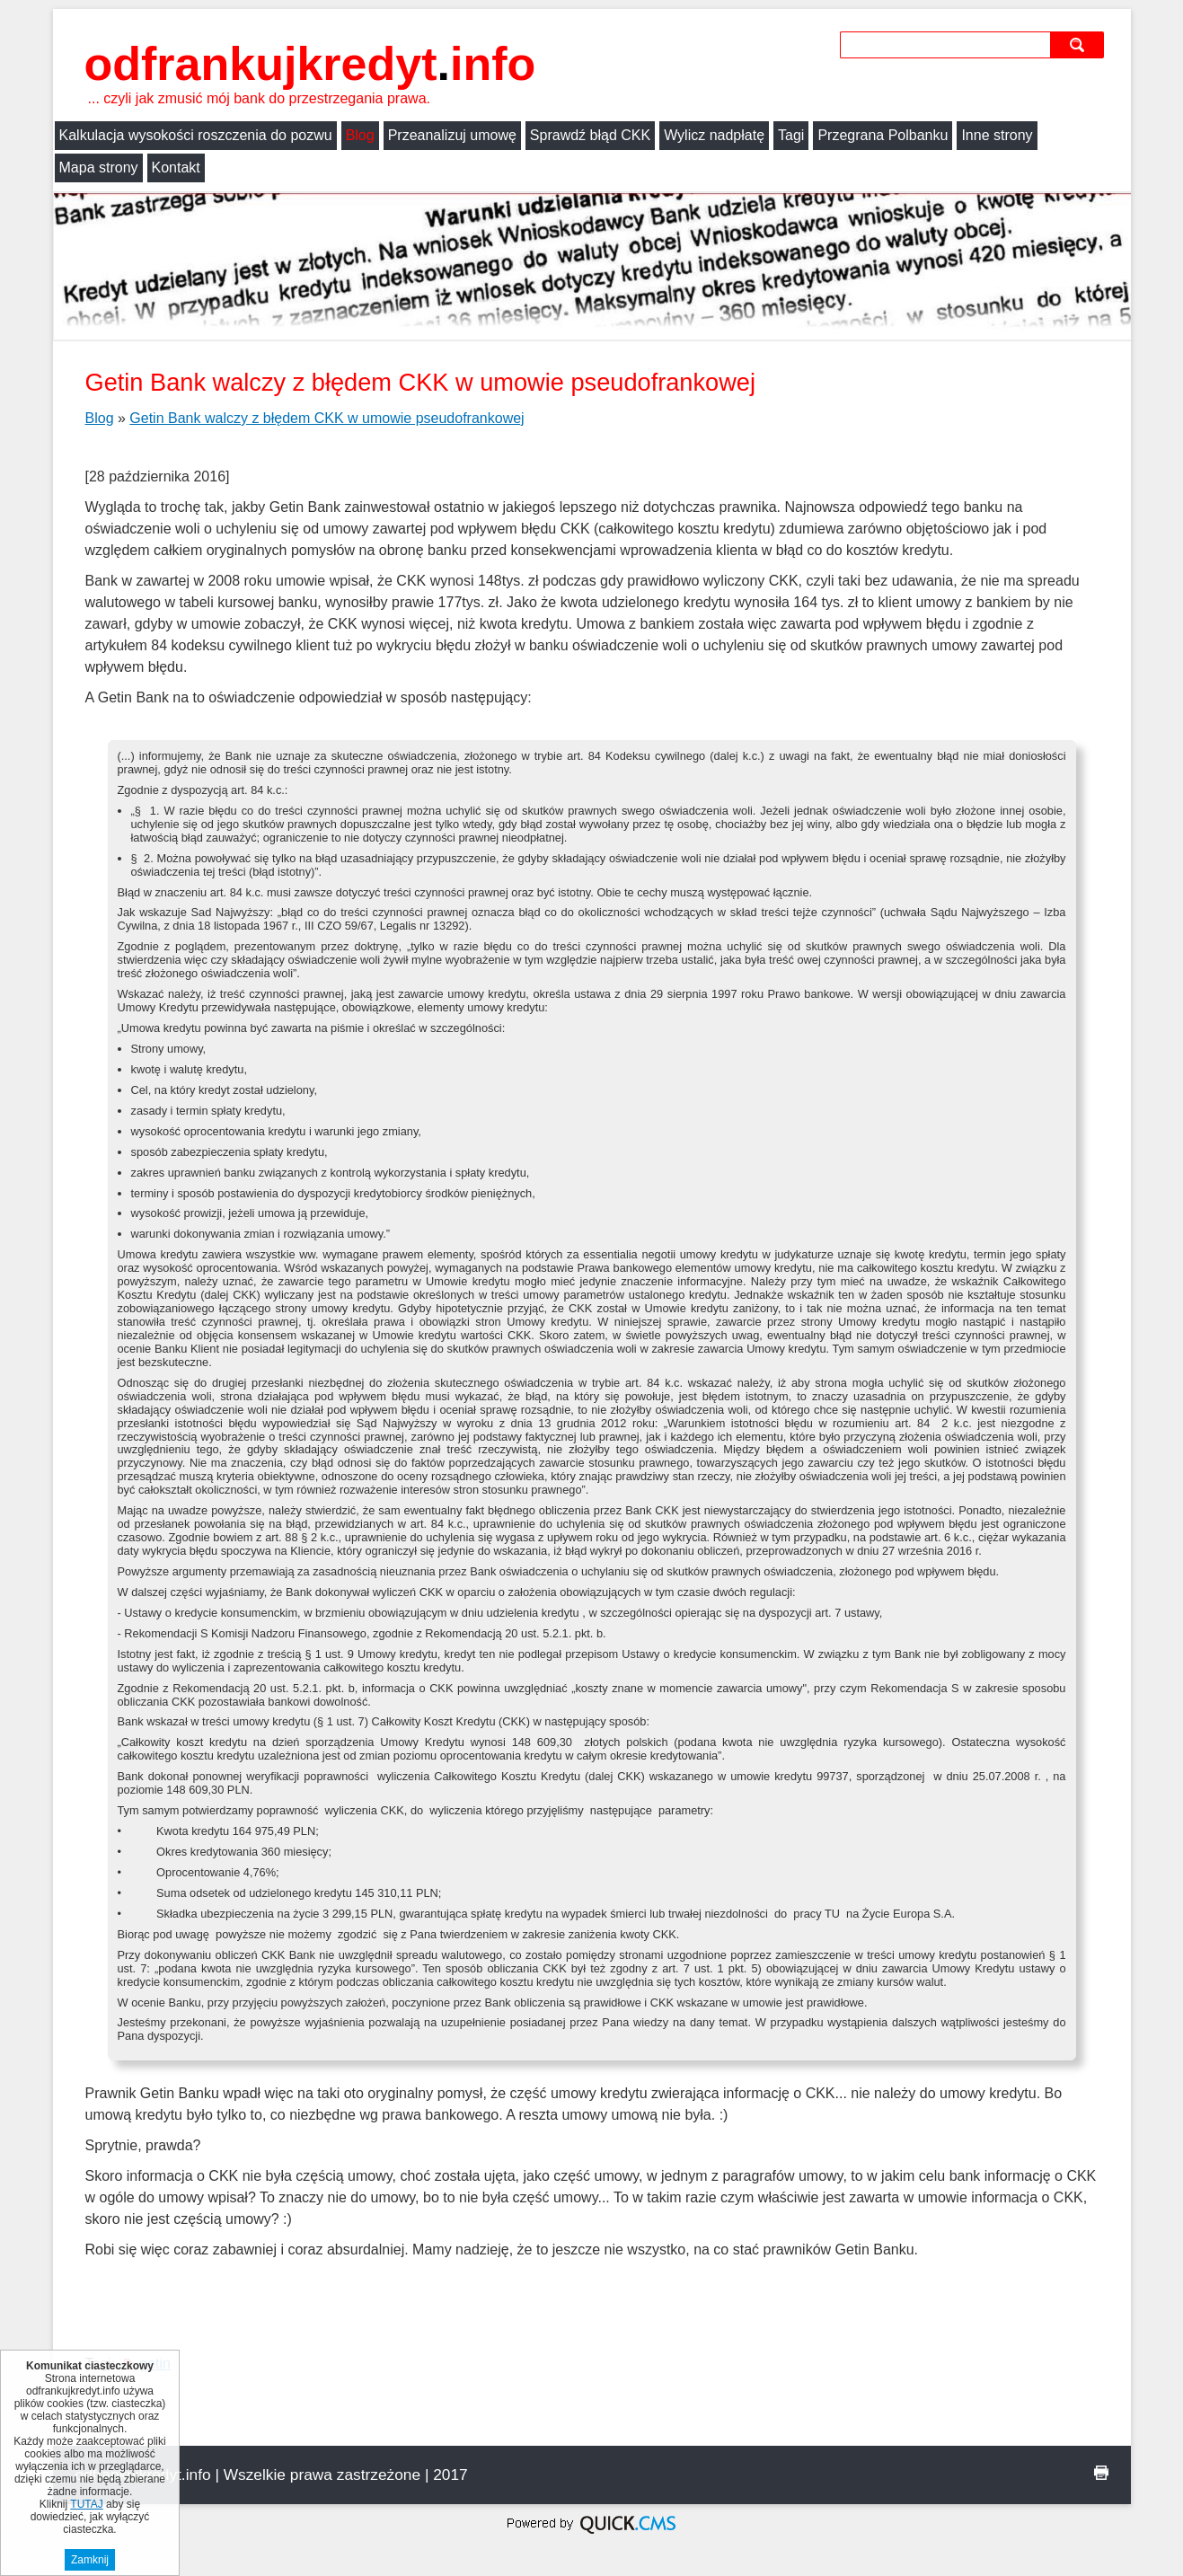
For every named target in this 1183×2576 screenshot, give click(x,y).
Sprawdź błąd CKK (590, 135)
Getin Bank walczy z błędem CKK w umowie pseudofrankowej (326, 418)
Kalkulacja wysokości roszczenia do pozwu (195, 135)
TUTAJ (86, 2504)
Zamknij (90, 2560)
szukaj (1079, 44)
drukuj (1101, 2473)
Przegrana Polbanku (882, 135)
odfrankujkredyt (310, 64)
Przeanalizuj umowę (452, 135)
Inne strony (996, 135)
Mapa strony (98, 167)
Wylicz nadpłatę (714, 135)
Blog (360, 135)
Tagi (791, 135)
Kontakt (176, 167)
